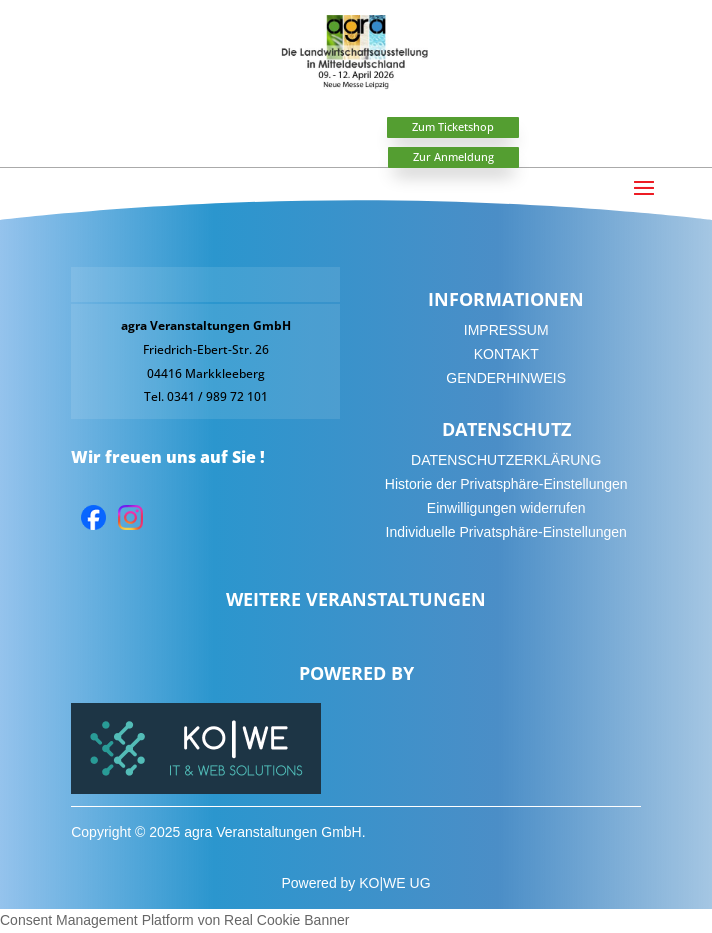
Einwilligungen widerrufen (506, 508)
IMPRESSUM (506, 330)
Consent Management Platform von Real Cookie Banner (174, 920)
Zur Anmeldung (453, 156)
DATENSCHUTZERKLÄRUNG (506, 460)
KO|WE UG (394, 883)
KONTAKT (506, 354)
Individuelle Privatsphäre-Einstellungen (506, 532)
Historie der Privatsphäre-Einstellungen (506, 484)
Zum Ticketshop (453, 126)
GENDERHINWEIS (506, 378)
